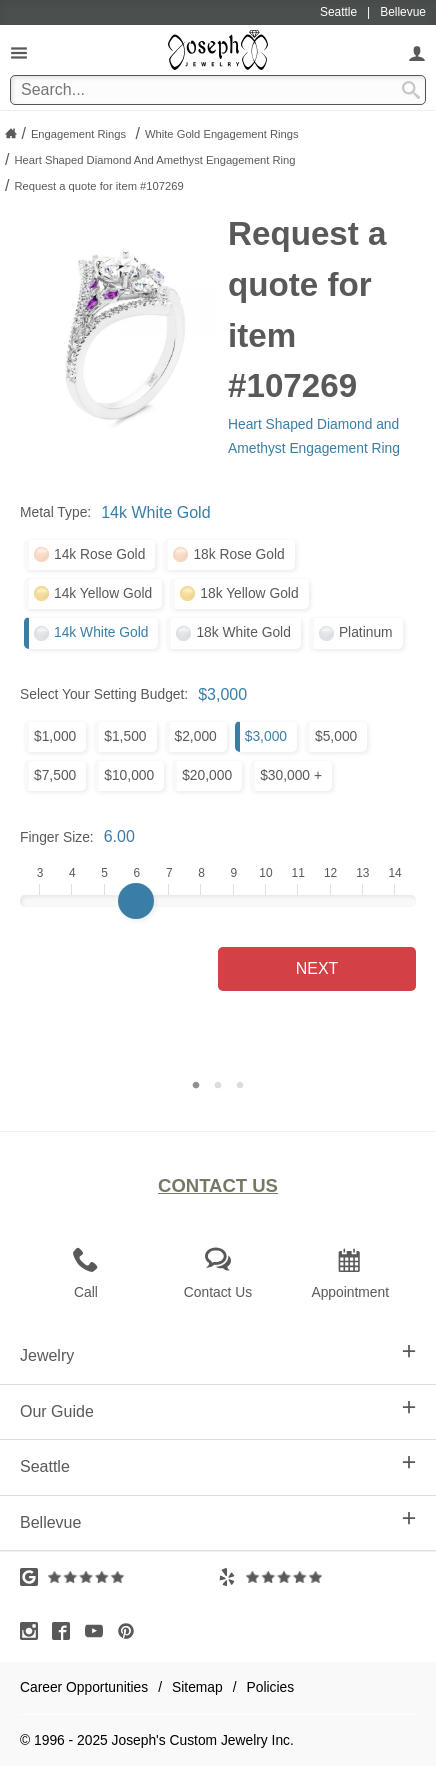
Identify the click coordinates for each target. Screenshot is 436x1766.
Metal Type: (55, 512)
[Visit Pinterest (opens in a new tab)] (131, 1631)
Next (317, 968)
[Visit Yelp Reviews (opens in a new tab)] (317, 1577)
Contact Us (218, 1185)
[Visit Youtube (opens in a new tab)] (99, 1631)
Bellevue (218, 1521)
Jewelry (218, 1354)
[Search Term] (218, 90)
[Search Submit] (411, 90)
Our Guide (218, 1410)
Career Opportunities (84, 1687)
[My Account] (417, 52)
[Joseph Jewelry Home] (11, 133)
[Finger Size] (218, 901)
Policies (271, 1687)
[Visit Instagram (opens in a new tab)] (34, 1631)
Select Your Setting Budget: (104, 694)
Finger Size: (57, 837)
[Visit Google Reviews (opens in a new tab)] (119, 1577)
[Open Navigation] (19, 52)
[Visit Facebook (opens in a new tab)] (66, 1631)
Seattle (218, 1465)
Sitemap (197, 1687)
